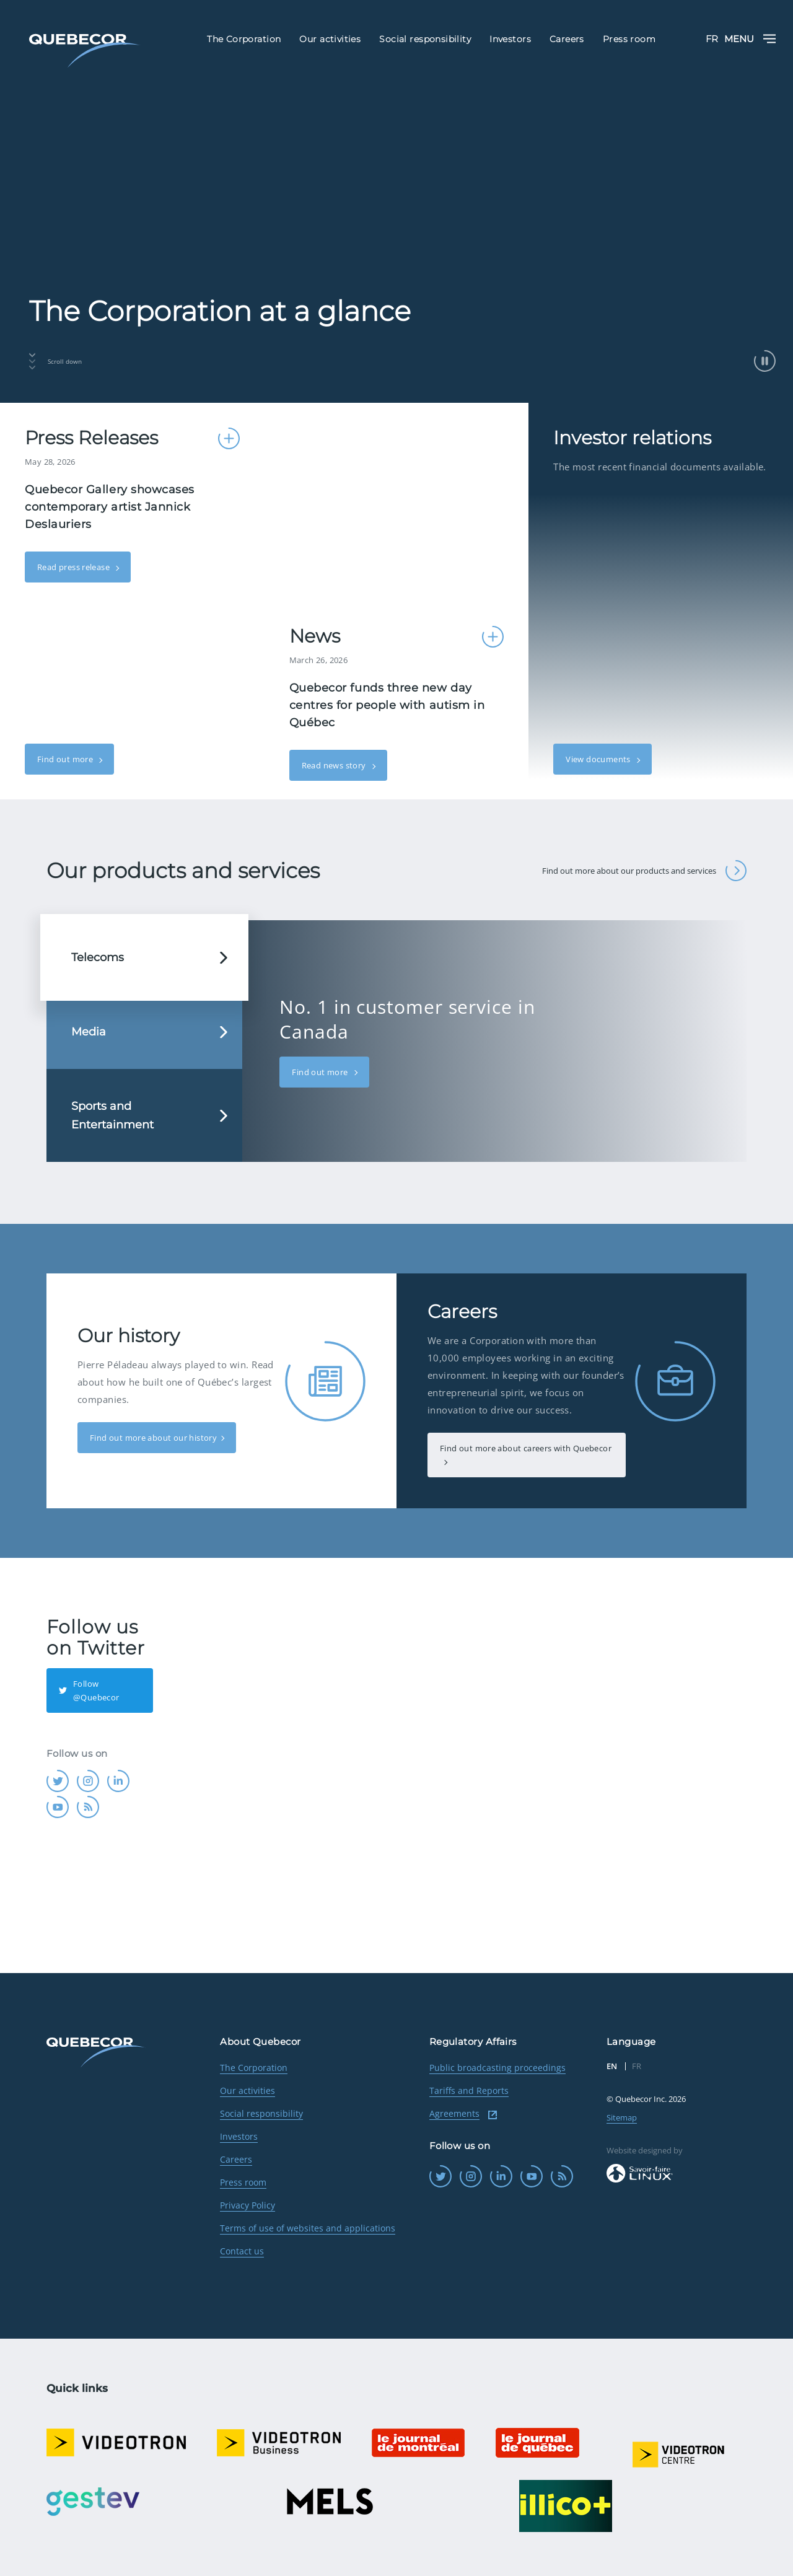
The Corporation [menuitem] (244, 39)
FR (712, 39)
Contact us (242, 2251)
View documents (599, 759)
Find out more (66, 759)
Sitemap (622, 2117)
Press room (243, 2182)
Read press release (74, 567)
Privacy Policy (247, 2205)
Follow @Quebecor (89, 1690)
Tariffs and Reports (469, 2090)
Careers (236, 2159)
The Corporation (253, 2067)
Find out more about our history (153, 1437)
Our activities (247, 2090)
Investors (239, 2136)
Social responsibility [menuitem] (425, 39)
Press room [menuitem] (629, 39)
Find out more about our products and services (644, 870)
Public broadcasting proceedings (497, 2067)
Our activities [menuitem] (330, 39)
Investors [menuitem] (510, 39)
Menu (750, 38)
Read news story (335, 765)
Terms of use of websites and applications (307, 2228)
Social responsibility (261, 2113)
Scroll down (55, 361)
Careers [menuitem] (567, 39)
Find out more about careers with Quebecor (525, 1448)
